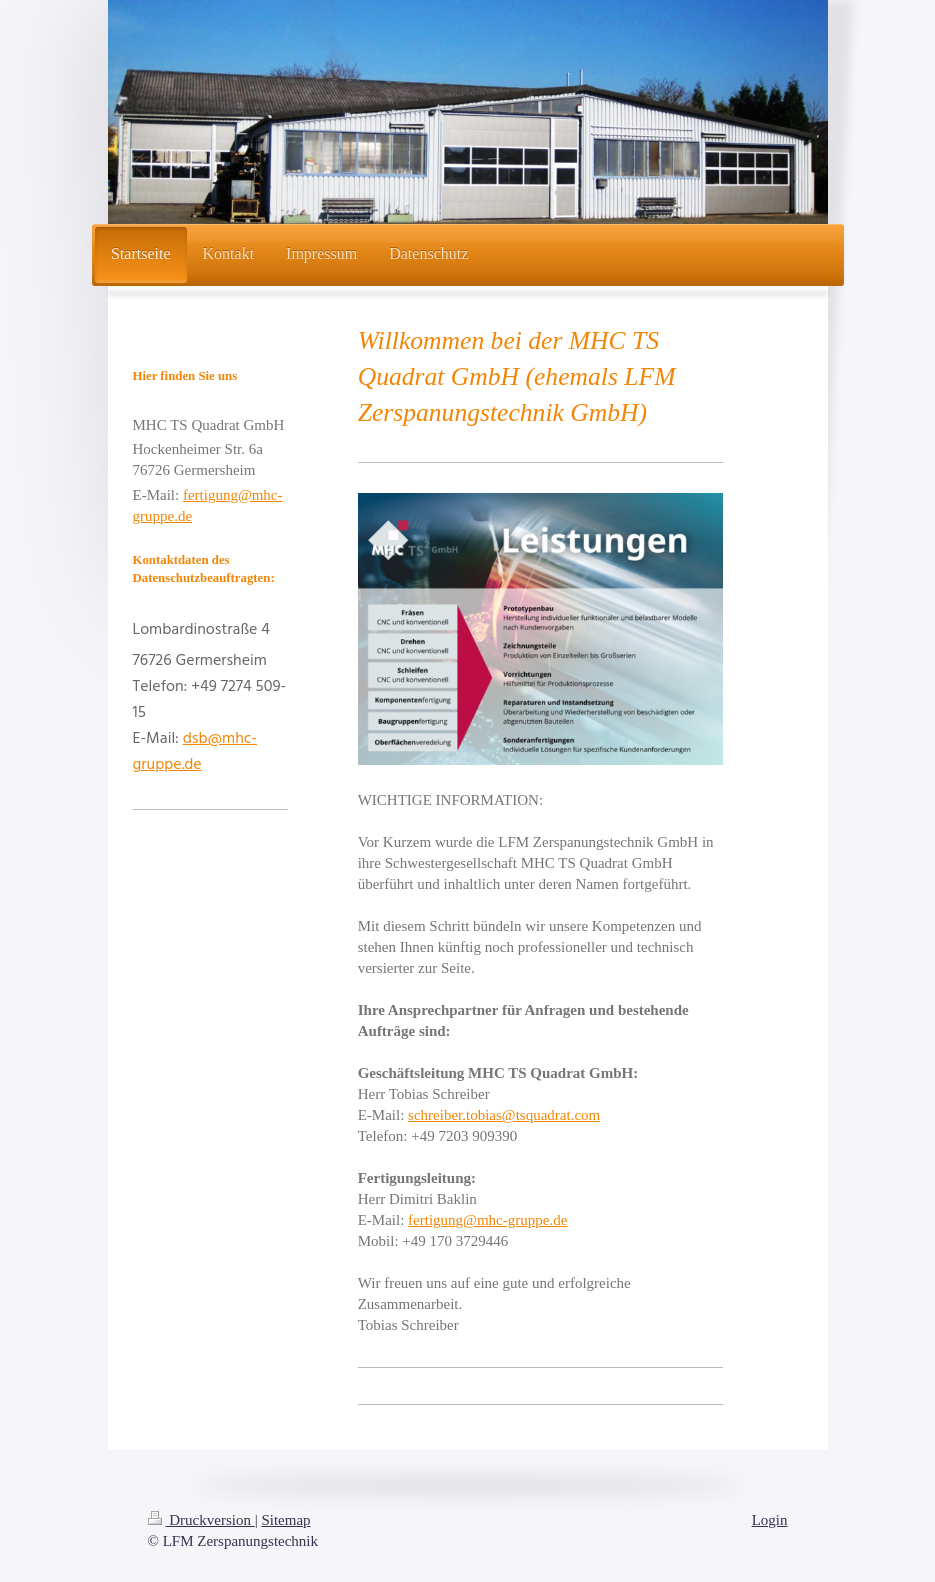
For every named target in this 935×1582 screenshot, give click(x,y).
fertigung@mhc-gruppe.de (487, 1220)
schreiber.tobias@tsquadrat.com (504, 1115)
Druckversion (201, 1520)
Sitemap (285, 1520)
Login (770, 1520)
